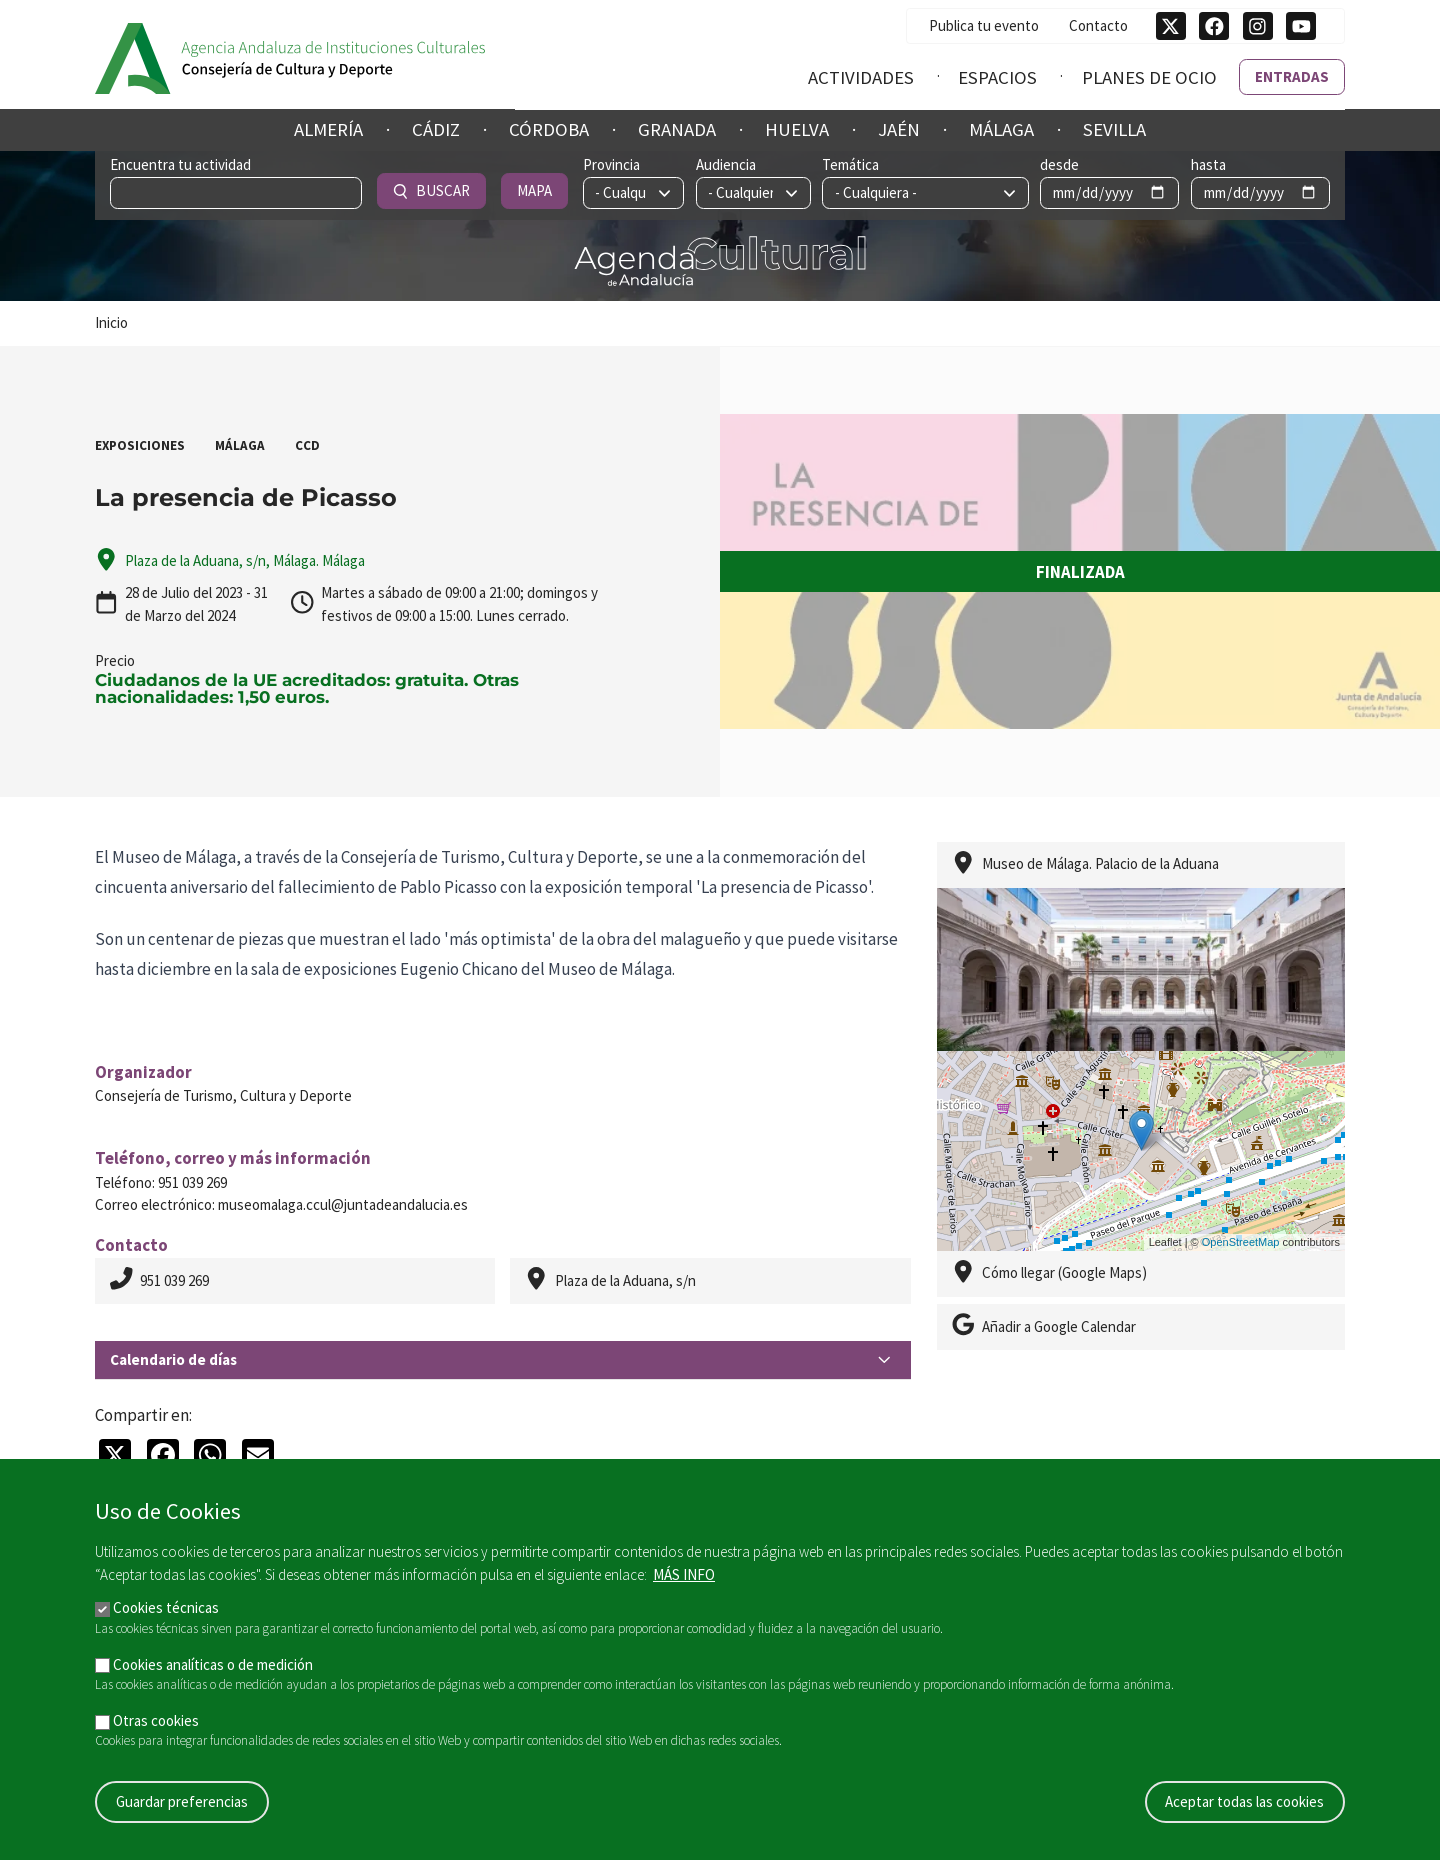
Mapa (1296, 190)
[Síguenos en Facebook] (1214, 26)
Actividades (861, 76)
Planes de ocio (1149, 76)
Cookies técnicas (166, 1607)
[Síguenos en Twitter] (1171, 26)
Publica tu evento (984, 24)
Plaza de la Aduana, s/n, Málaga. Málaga (245, 560)
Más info (684, 1574)
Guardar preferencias (182, 1801)
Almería (328, 129)
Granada (677, 129)
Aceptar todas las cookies (1244, 1801)
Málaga (1001, 129)
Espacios (997, 76)
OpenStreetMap (1241, 1242)
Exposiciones (140, 445)
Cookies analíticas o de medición (213, 1664)
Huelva (797, 129)
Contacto (1098, 24)
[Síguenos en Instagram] (1258, 26)
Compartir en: (143, 1415)
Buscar (1194, 190)
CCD (307, 445)
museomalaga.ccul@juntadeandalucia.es (343, 1204)
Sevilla (1114, 129)
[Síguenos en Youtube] (1301, 26)
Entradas (1292, 75)
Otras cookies (156, 1720)
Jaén (899, 129)
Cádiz (436, 129)
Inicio (111, 322)
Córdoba (549, 129)
